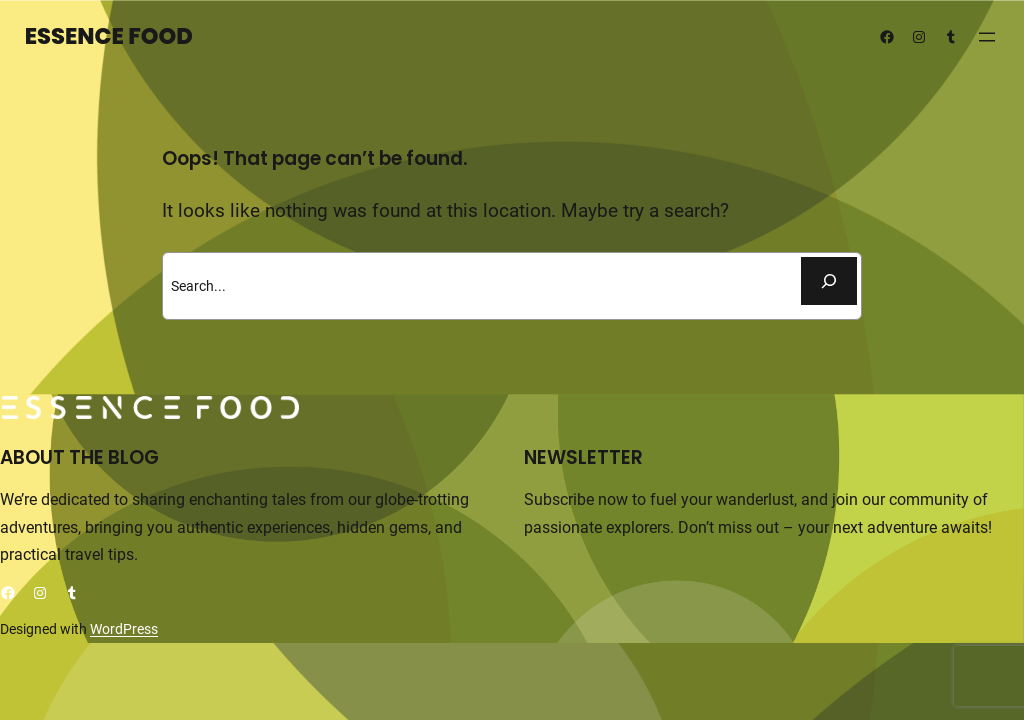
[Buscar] (829, 281)
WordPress (124, 629)
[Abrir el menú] (987, 37)
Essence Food (109, 36)
